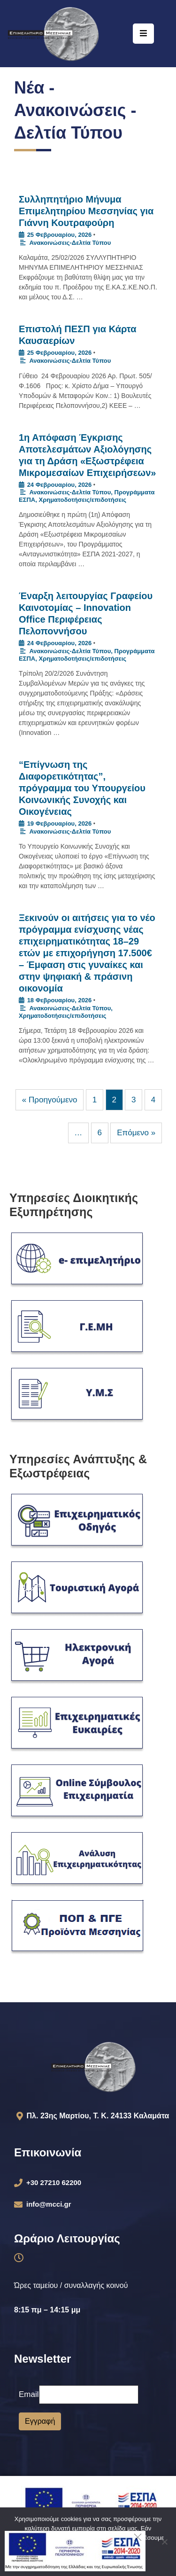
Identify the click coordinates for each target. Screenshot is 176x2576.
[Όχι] (164, 2541)
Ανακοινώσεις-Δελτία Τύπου (70, 242)
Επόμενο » (136, 1132)
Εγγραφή (40, 2421)
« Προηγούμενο (49, 1099)
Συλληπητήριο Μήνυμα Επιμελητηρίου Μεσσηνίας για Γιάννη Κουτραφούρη (86, 211)
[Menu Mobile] (143, 33)
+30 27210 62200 (53, 2182)
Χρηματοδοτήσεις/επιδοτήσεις (82, 499)
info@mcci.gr (48, 2204)
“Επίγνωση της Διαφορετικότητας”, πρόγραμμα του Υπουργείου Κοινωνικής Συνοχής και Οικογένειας (82, 788)
